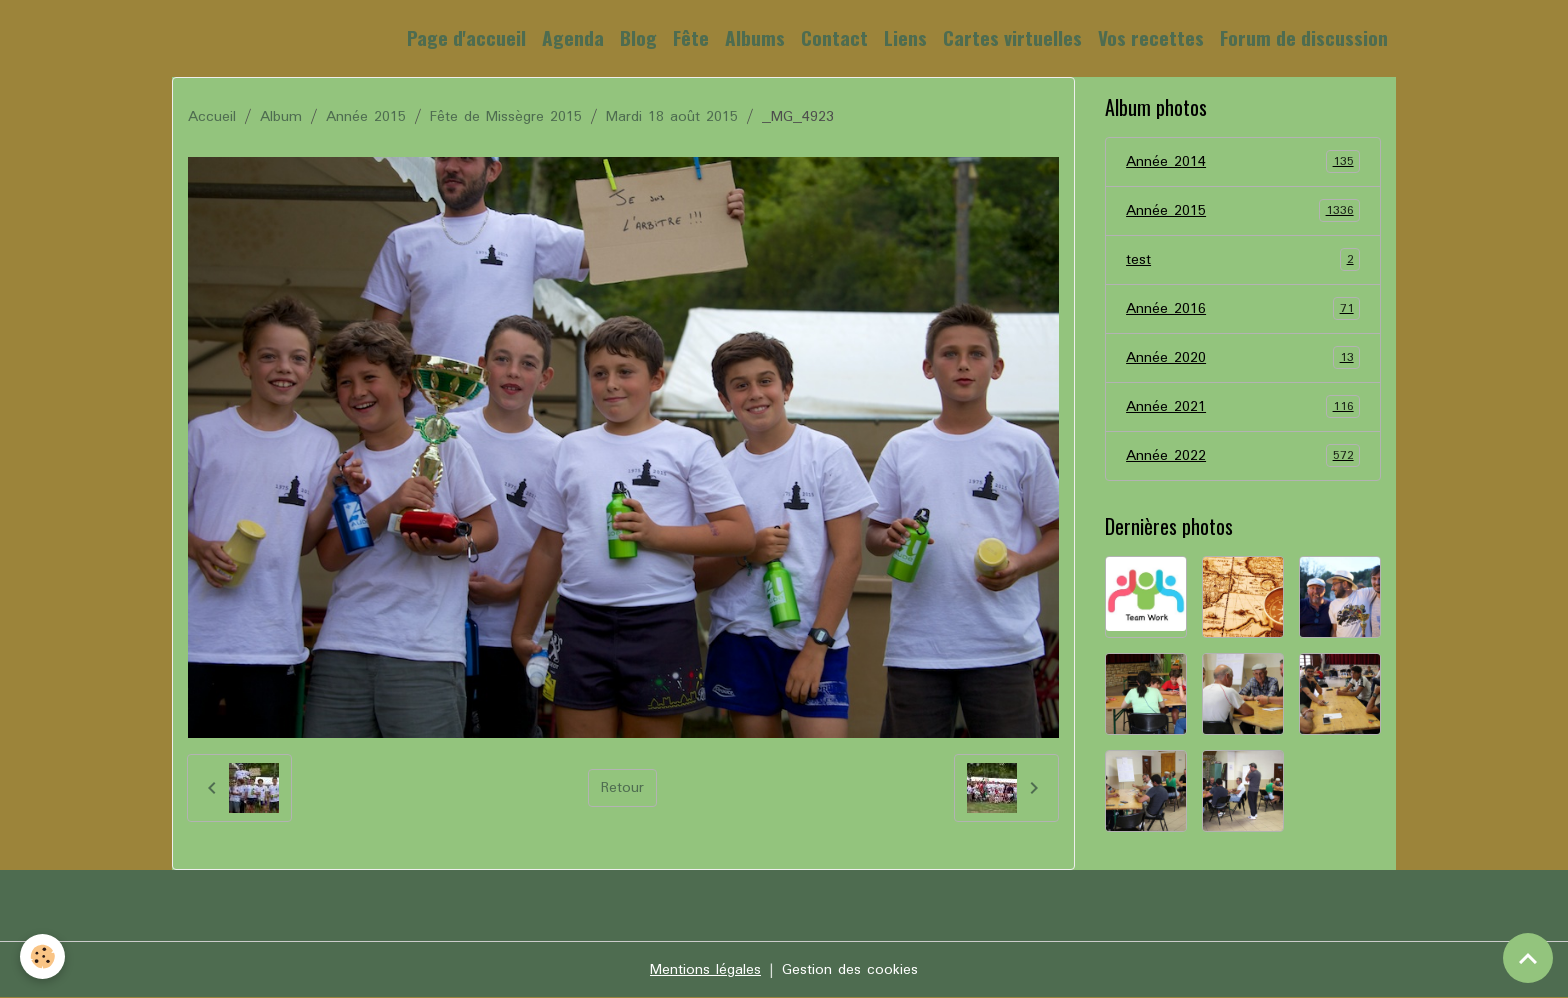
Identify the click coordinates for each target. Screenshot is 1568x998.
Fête (691, 37)
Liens (905, 37)
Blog (638, 37)
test (1243, 260)
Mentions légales (705, 970)
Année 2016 (1243, 309)
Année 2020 (1243, 358)
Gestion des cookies (850, 970)
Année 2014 (1243, 162)
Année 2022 (1243, 456)
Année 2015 (366, 117)
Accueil (212, 117)
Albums (755, 37)
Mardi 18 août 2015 (672, 117)
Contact (834, 37)
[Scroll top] (1528, 958)
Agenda (573, 37)
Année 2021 (1243, 407)
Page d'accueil (466, 37)
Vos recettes (1151, 37)
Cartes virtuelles (1012, 37)
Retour (622, 788)
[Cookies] (42, 956)
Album (281, 117)
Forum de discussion (1304, 37)
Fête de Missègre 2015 (506, 117)
